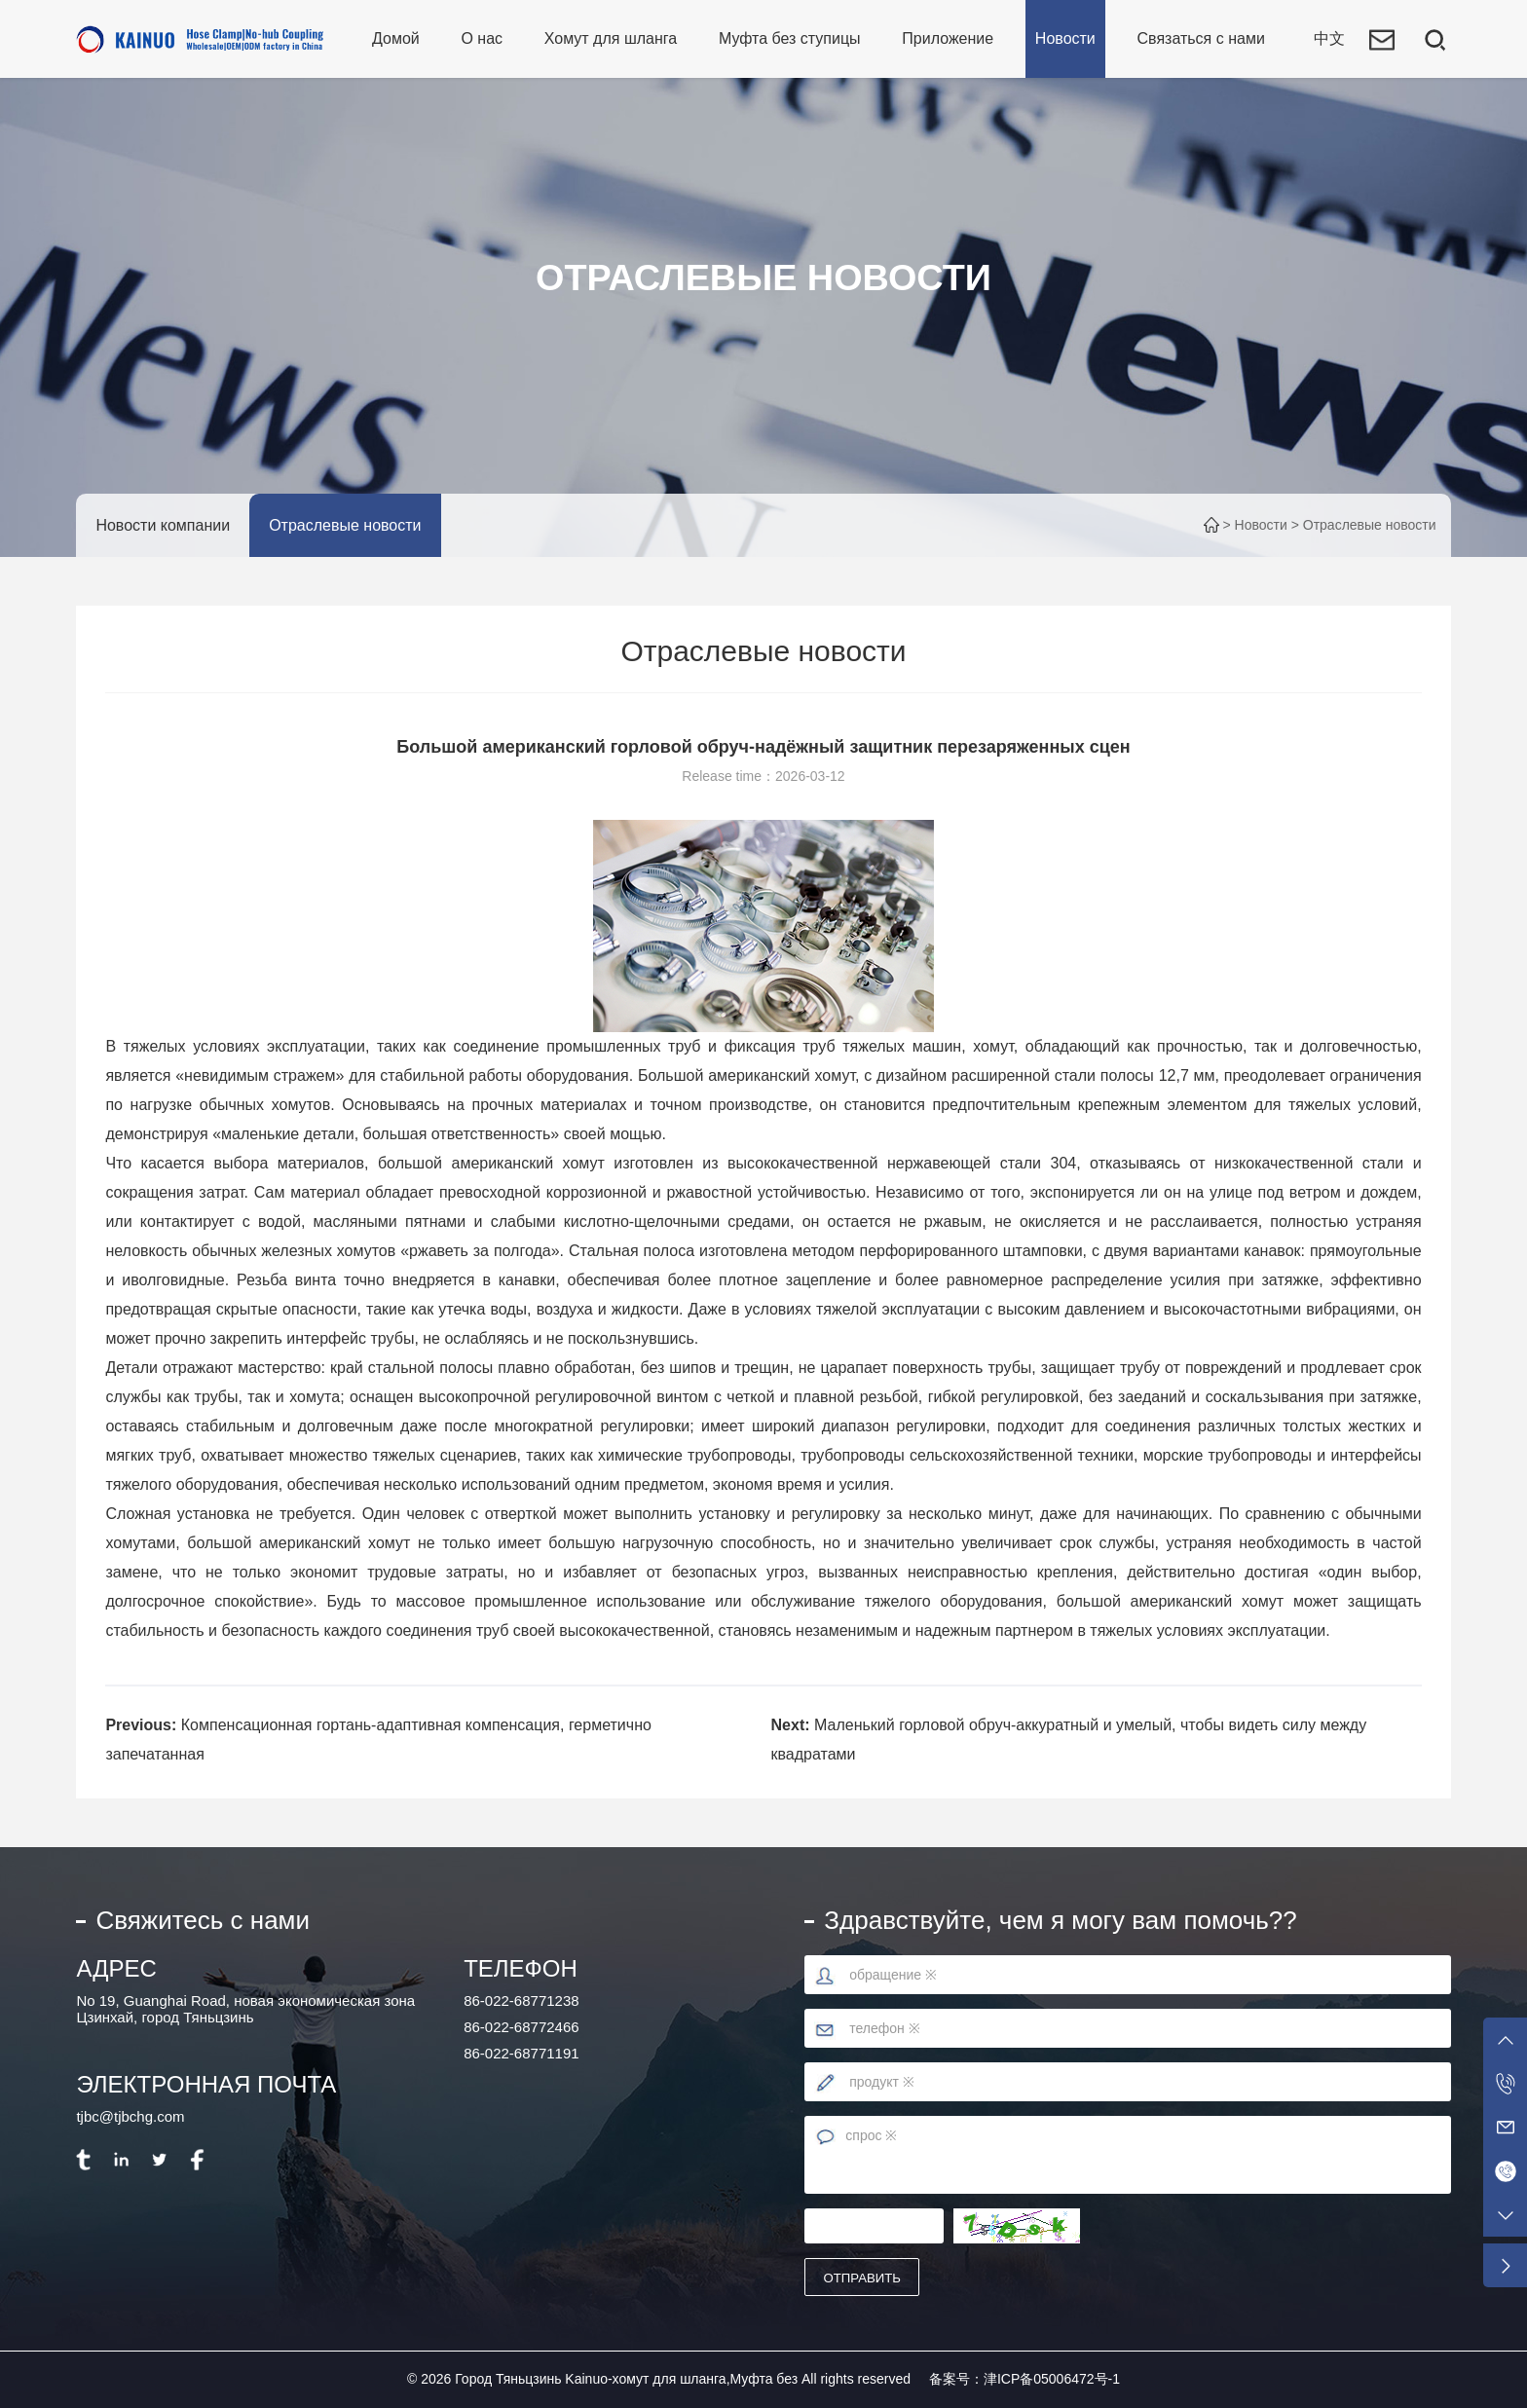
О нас (482, 38)
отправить (863, 2278)
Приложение (947, 38)
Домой (396, 38)
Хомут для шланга (610, 38)
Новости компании (162, 525)
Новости (1065, 38)
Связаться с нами (1201, 38)
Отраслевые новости (345, 525)
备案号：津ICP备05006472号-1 (1024, 2379)
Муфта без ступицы (790, 38)
